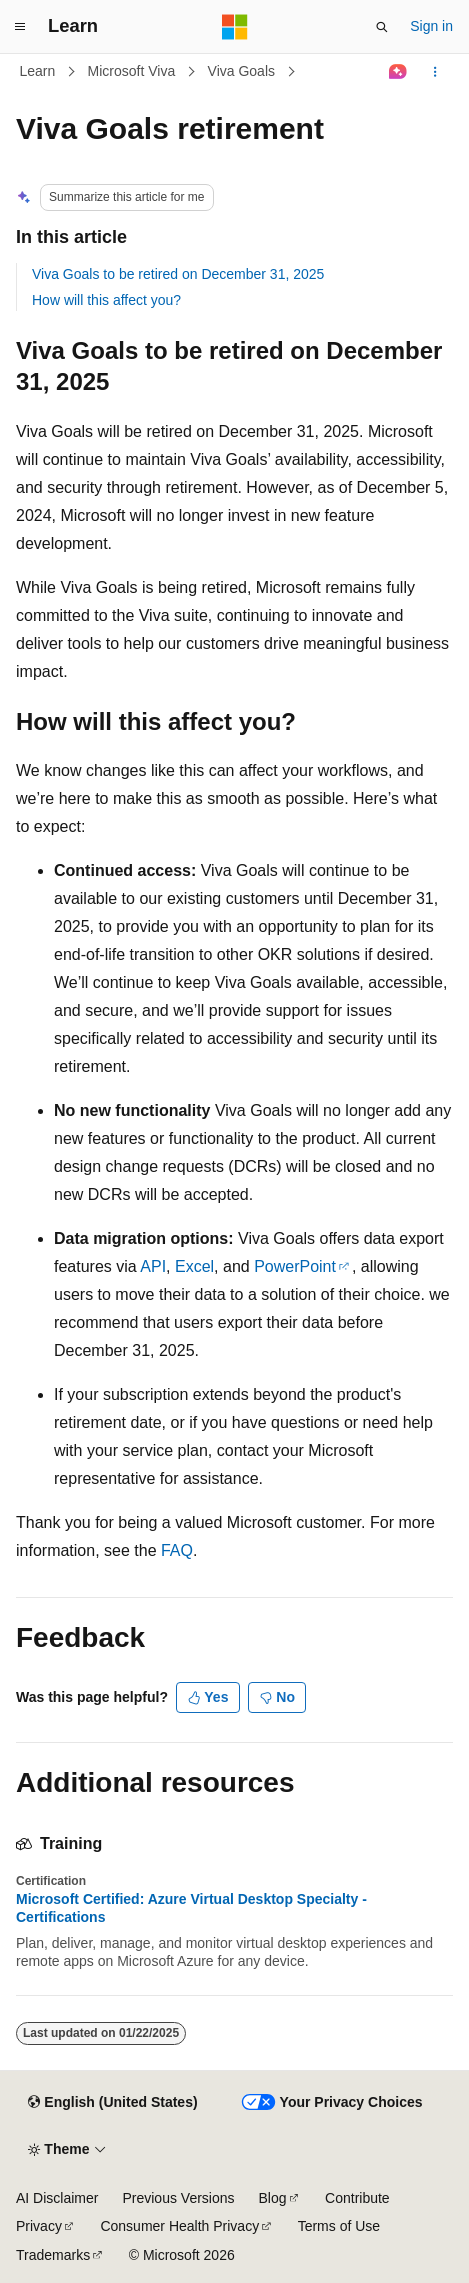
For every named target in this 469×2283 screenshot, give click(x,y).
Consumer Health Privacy (179, 2226)
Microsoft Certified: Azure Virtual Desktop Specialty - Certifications (191, 1908)
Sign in (431, 26)
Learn (38, 71)
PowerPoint (295, 1266)
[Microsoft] (235, 27)
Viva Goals (241, 71)
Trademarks (53, 2255)
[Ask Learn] (398, 72)
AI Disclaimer (57, 2198)
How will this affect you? (106, 300)
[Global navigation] (20, 27)
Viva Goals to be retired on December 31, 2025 (178, 274)
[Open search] (382, 27)
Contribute (357, 2198)
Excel (194, 1266)
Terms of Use (339, 2226)
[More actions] (435, 72)
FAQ (177, 1550)
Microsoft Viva (132, 71)
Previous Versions (178, 2198)
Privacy (39, 2226)
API (153, 1266)
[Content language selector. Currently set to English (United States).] (112, 2103)
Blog (273, 2198)
